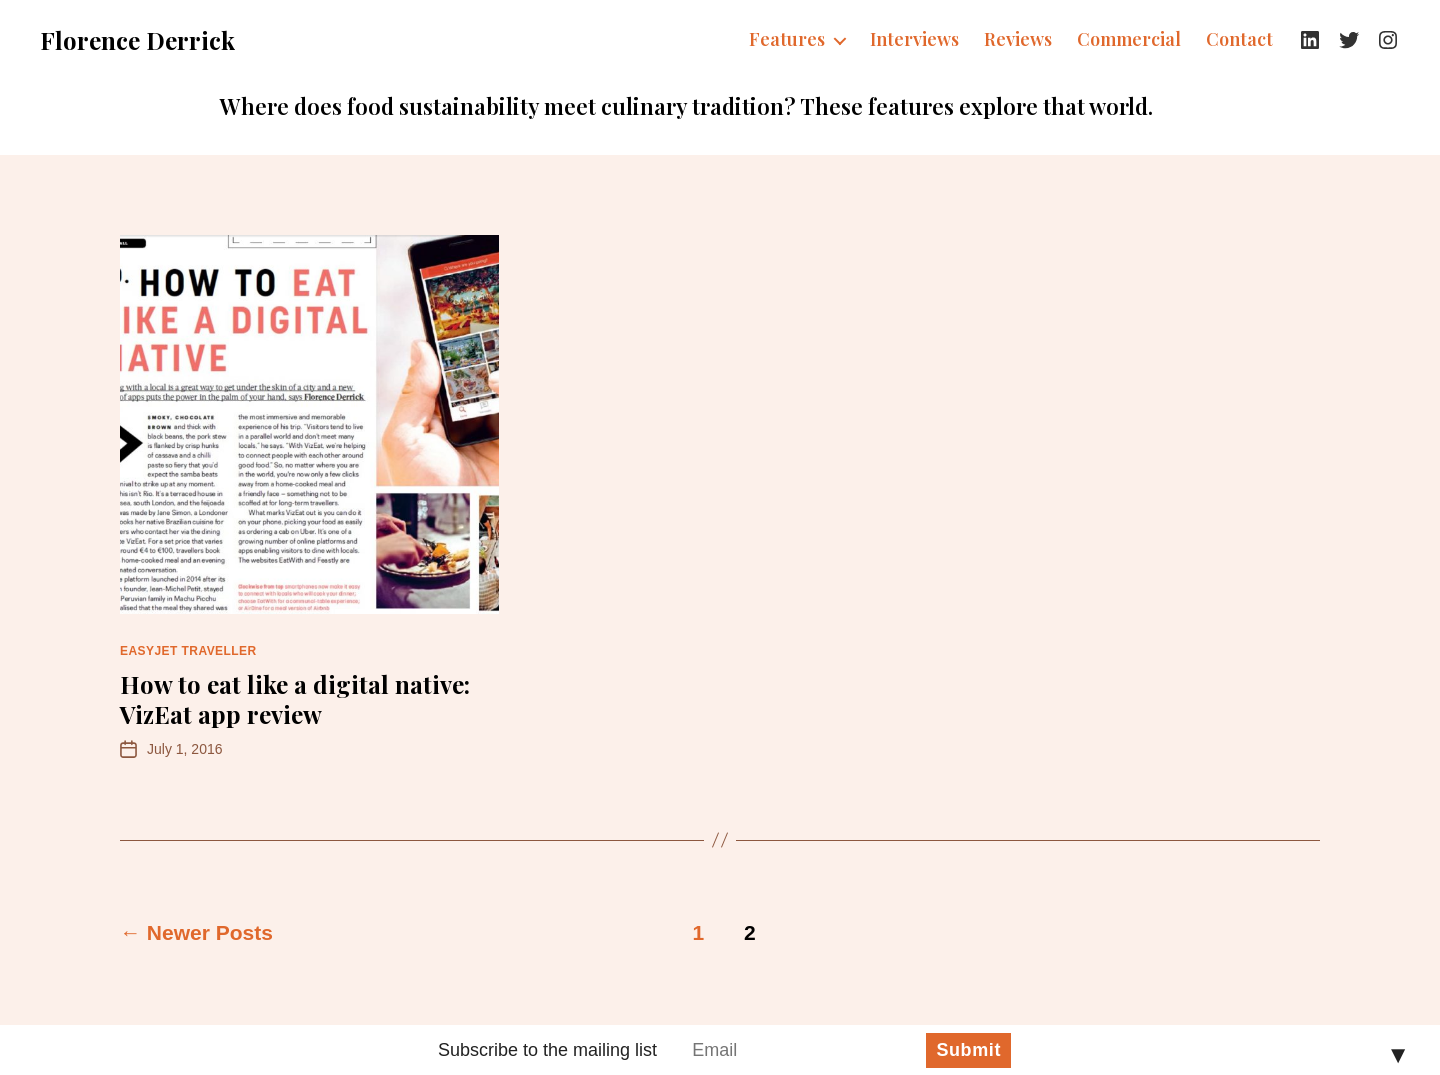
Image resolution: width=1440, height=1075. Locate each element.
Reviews (1018, 40)
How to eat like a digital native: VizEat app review (295, 699)
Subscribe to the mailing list (547, 1050)
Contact (1239, 40)
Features (787, 40)
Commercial (1129, 40)
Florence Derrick (137, 40)
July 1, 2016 (185, 749)
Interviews (914, 40)
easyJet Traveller (188, 651)
